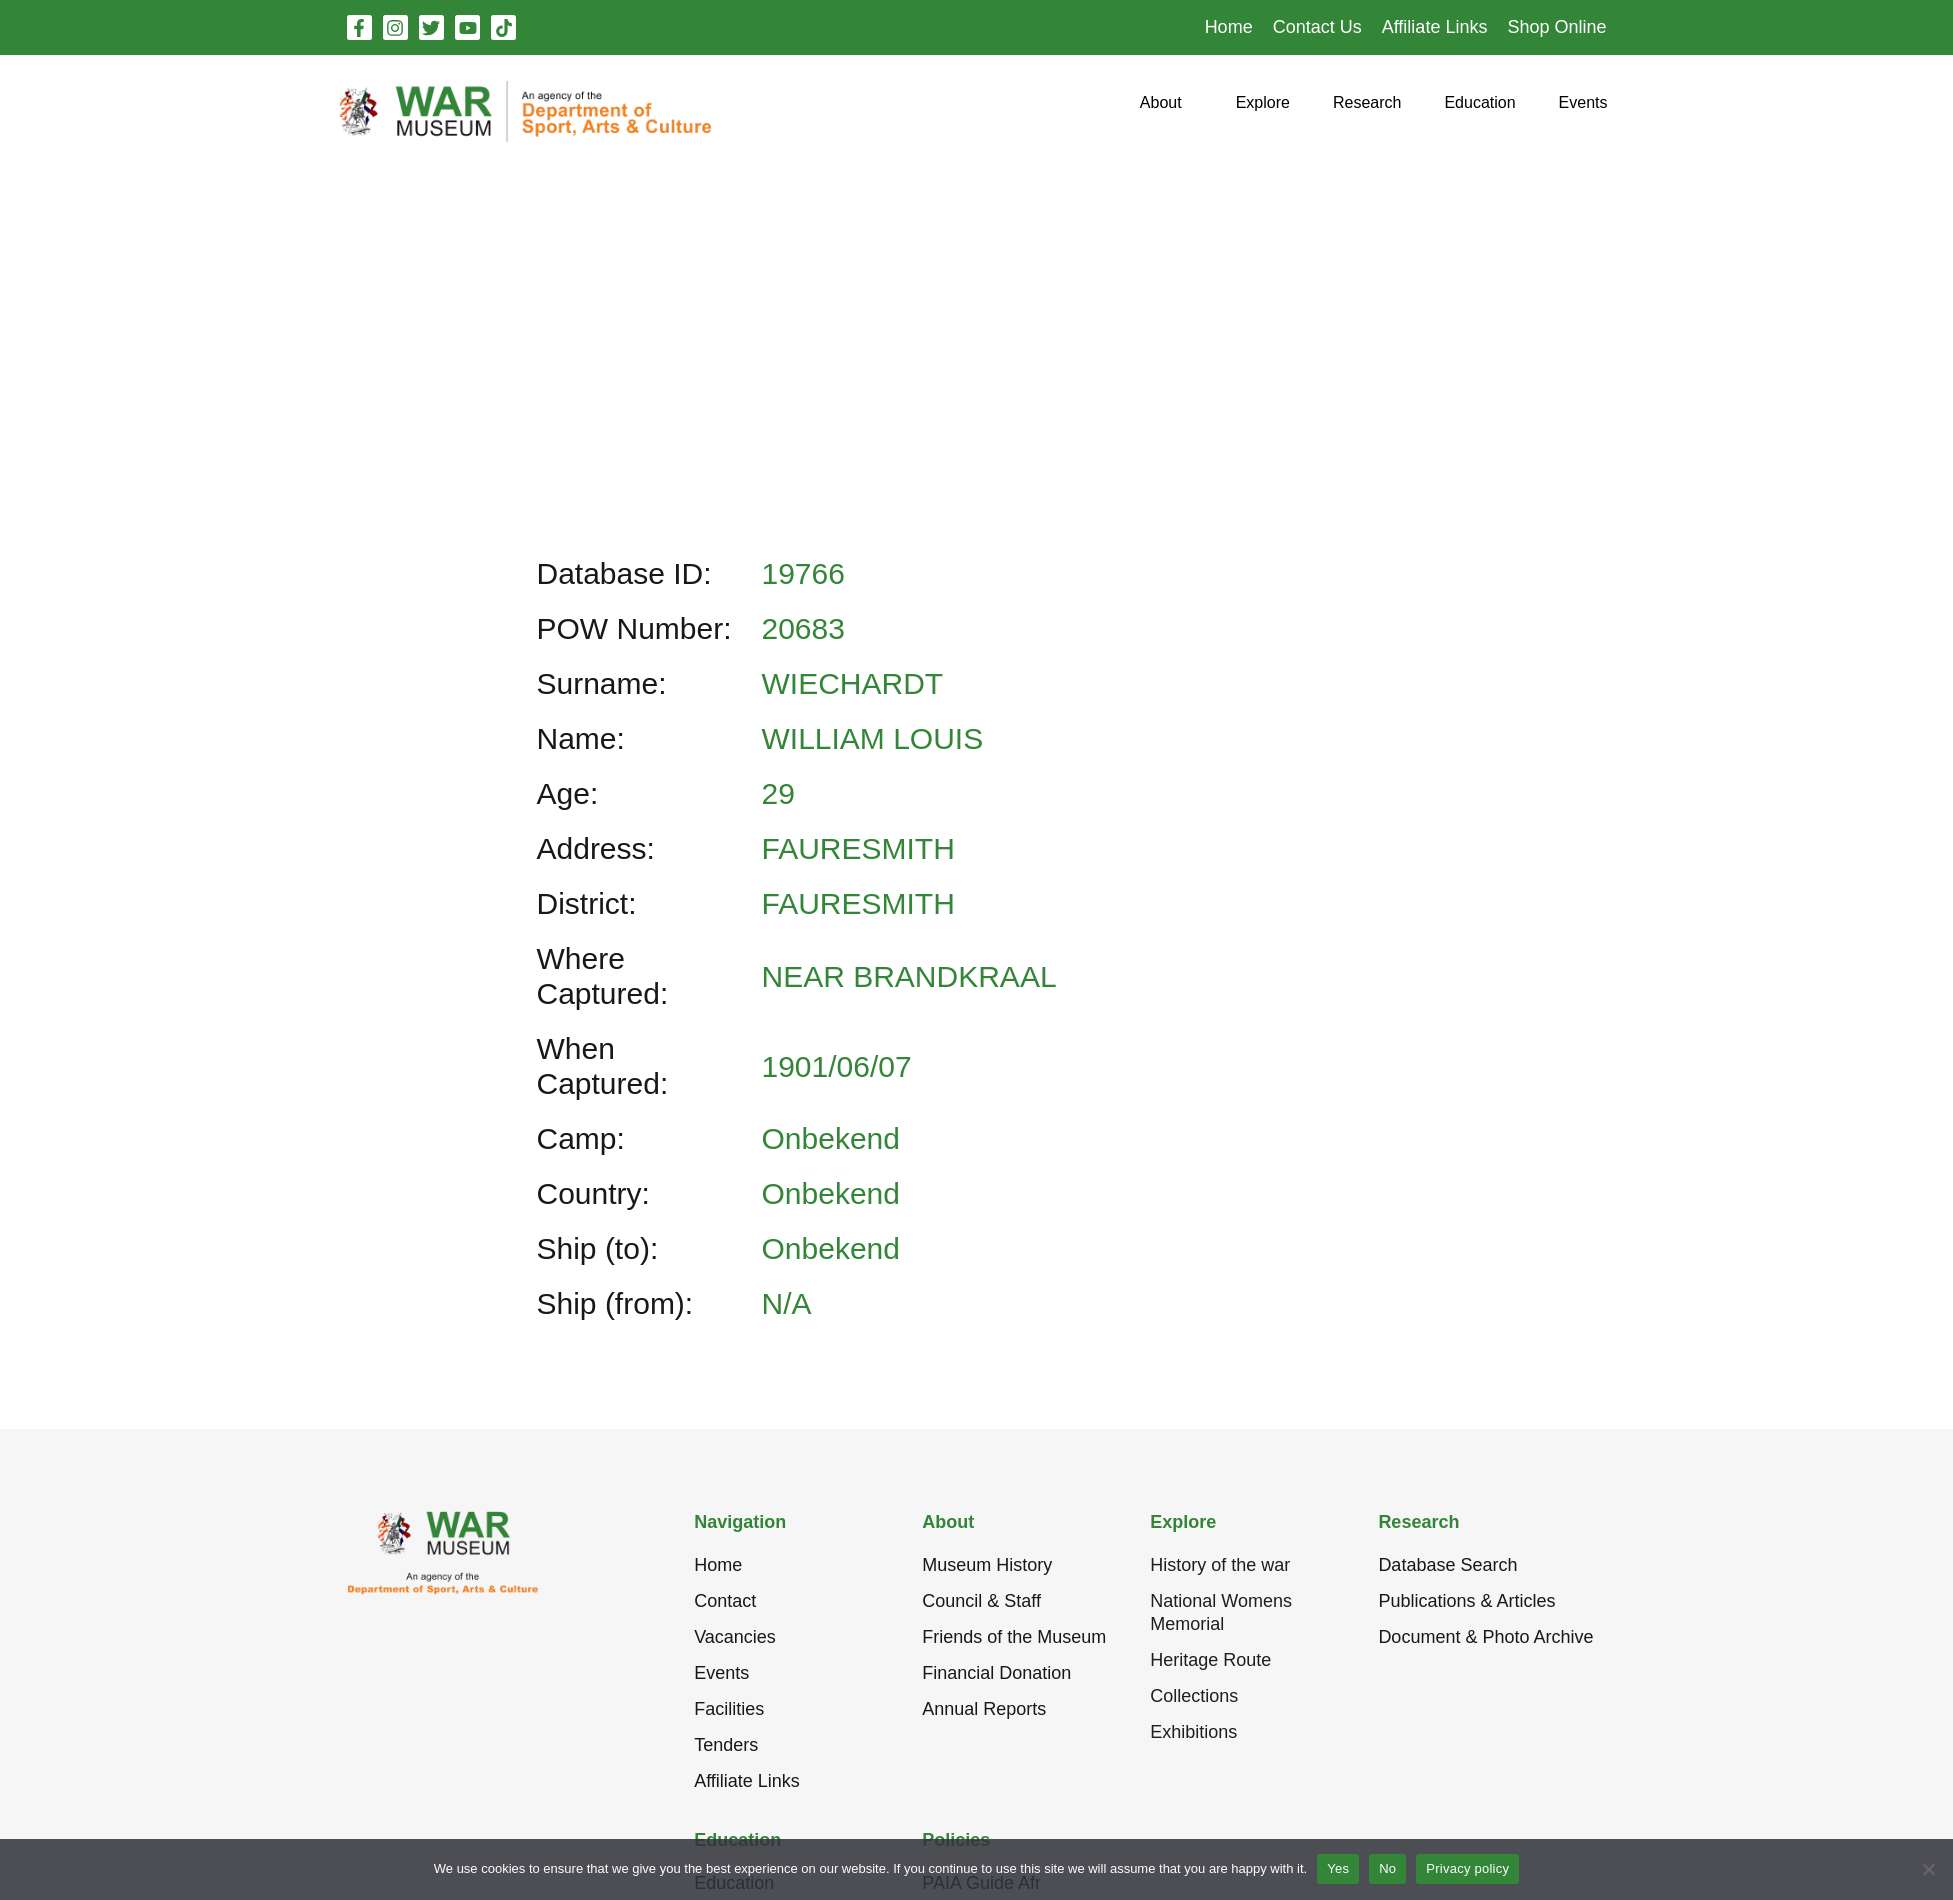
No (1387, 1868)
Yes (1338, 1868)
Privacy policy (1467, 1868)
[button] (1161, 110)
